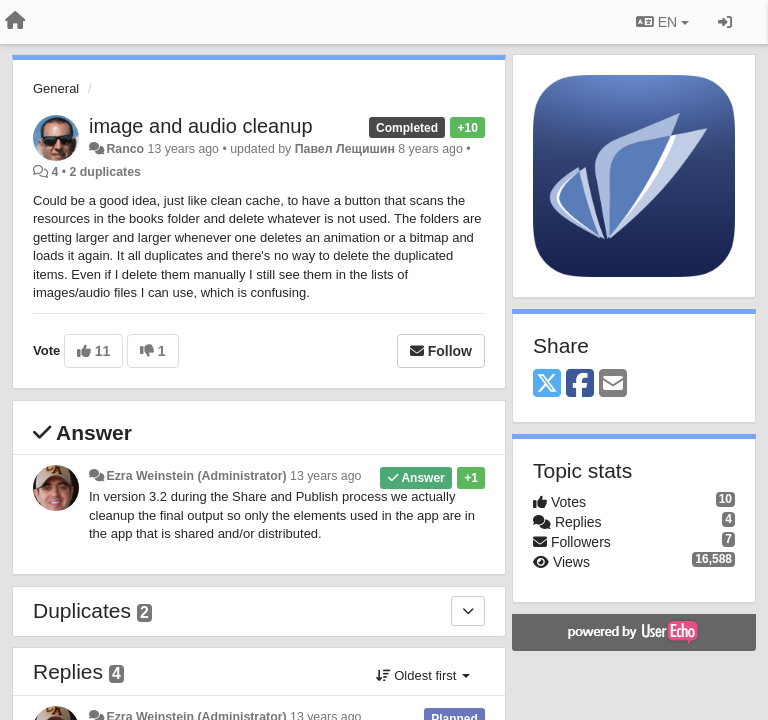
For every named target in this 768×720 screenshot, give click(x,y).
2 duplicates (105, 172)
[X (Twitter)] (547, 384)
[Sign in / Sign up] (725, 22)
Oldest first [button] (423, 675)
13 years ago (325, 476)
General (56, 88)
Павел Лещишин (345, 149)
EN (662, 22)
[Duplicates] (468, 611)
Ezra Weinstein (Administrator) (196, 476)
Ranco (125, 149)
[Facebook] (580, 384)
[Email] (613, 384)
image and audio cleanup (201, 126)
